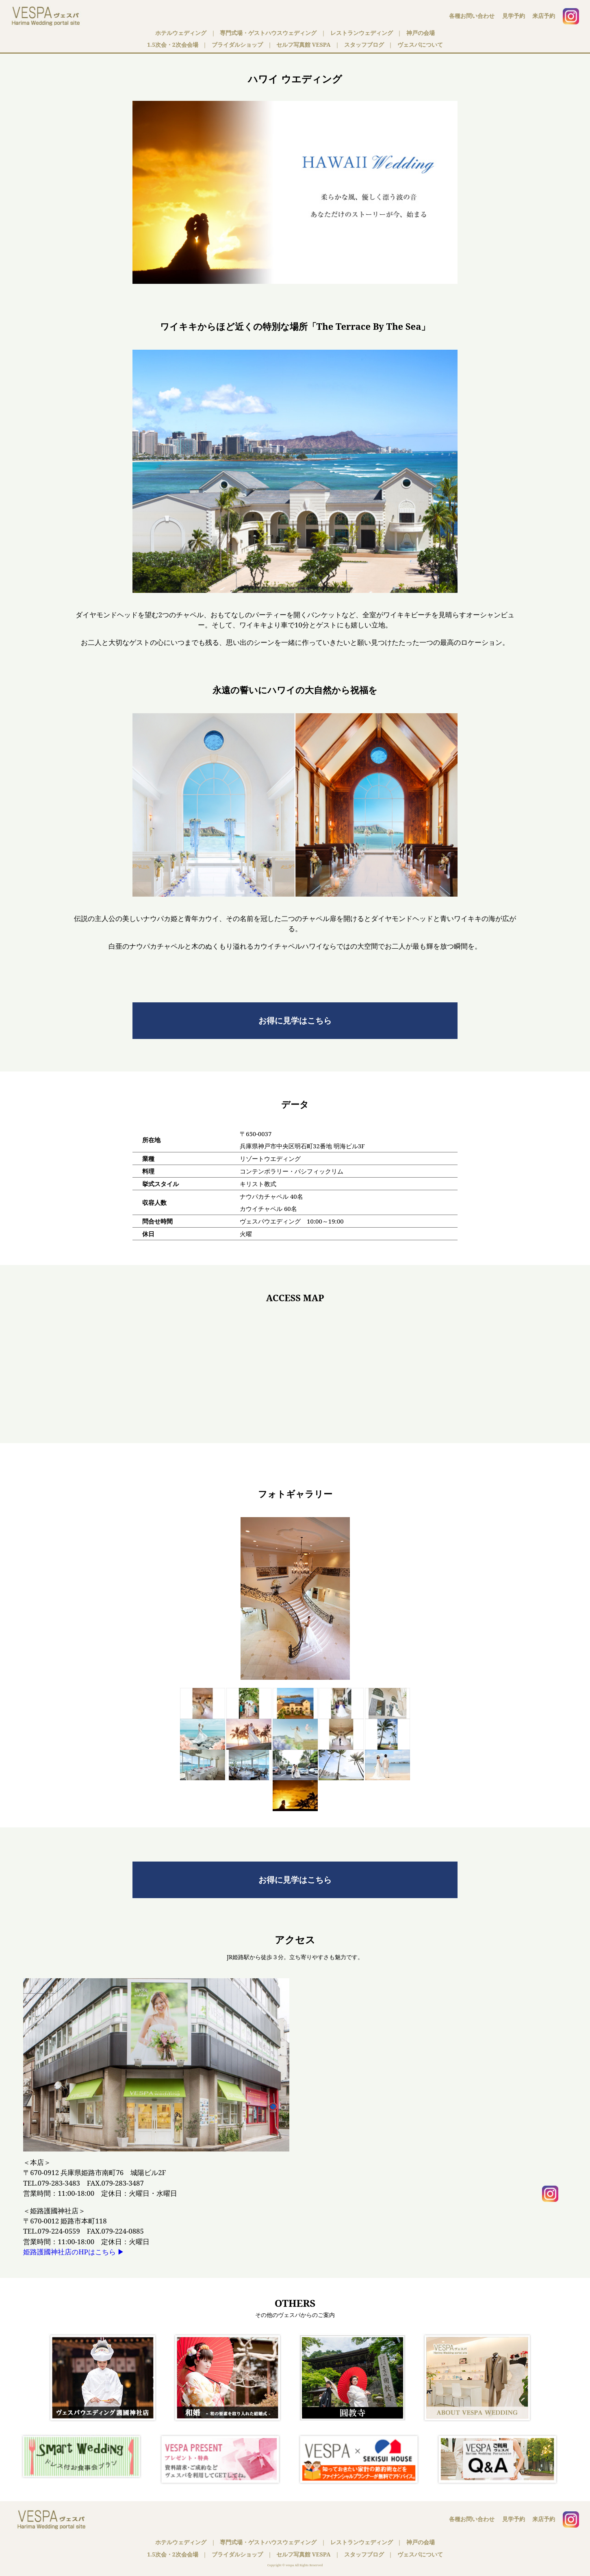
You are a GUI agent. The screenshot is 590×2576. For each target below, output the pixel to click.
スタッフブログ (364, 44)
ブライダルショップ (237, 44)
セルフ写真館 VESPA (303, 44)
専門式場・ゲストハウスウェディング (268, 33)
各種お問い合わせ (472, 16)
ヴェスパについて (420, 44)
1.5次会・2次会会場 (172, 44)
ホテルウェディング (180, 33)
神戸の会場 (420, 33)
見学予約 (513, 16)
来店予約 (543, 16)
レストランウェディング (361, 33)
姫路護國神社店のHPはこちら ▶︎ (73, 2251)
